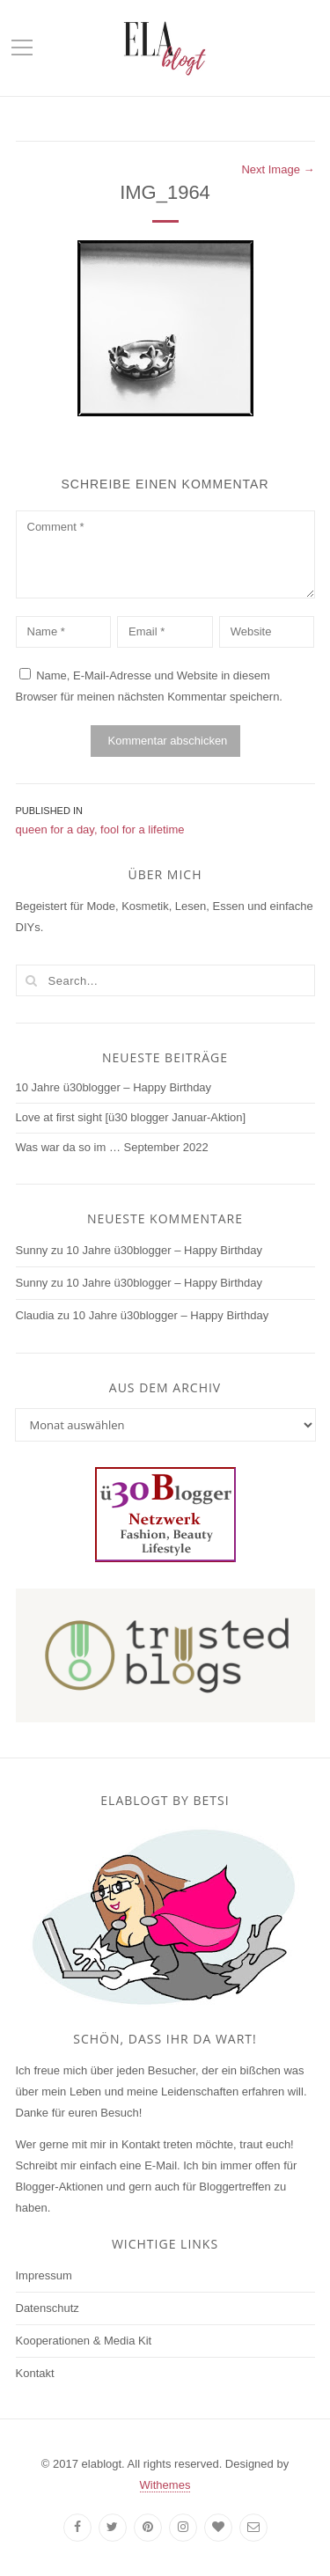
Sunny (32, 1250)
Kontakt (35, 2373)
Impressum (44, 2275)
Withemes (165, 2485)
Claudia (35, 1315)
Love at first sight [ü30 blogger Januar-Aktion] (131, 1117)
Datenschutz (47, 2308)
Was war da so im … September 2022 (112, 1147)
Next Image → (277, 169)
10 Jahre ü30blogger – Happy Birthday (114, 1087)
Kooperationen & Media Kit (84, 2340)
